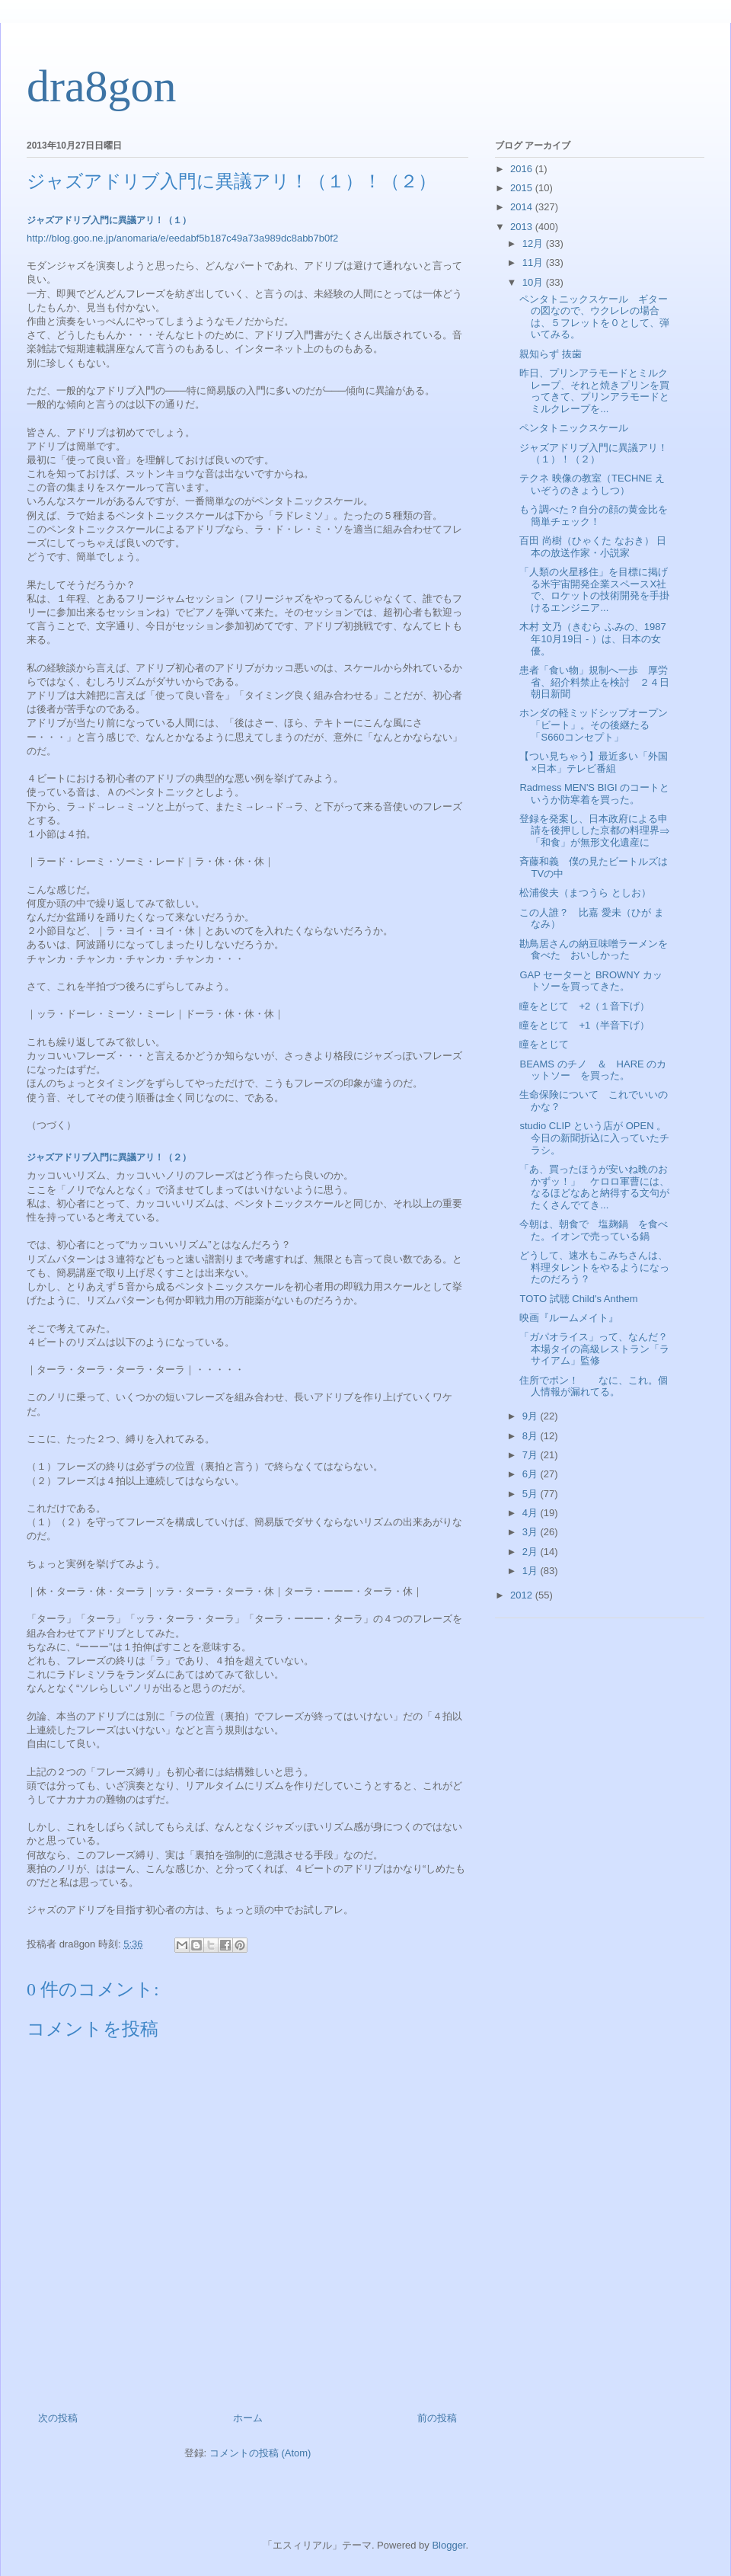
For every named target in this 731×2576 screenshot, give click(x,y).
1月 (531, 1570)
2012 (522, 1595)
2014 (522, 207)
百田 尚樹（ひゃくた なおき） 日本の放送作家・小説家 (592, 546)
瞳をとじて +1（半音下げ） (584, 1025)
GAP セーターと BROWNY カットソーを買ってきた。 (590, 981)
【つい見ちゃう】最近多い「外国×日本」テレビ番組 (593, 762)
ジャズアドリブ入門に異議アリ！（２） (109, 1157)
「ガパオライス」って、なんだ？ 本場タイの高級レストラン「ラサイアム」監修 (598, 1348)
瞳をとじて (544, 1044)
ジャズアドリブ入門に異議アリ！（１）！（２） (593, 454)
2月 (531, 1551)
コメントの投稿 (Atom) (260, 2453)
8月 (531, 1436)
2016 (522, 168)
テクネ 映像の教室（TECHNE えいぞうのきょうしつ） (592, 484)
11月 (534, 262)
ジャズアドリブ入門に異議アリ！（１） (109, 220)
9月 (531, 1416)
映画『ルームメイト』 (568, 1317)
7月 (531, 1455)
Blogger (448, 2545)
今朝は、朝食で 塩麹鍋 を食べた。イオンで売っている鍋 (593, 1230)
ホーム (248, 2418)
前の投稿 (437, 2418)
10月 (534, 282)
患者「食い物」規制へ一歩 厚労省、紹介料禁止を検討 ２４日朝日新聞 (594, 681)
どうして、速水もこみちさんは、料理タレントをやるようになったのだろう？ (594, 1267)
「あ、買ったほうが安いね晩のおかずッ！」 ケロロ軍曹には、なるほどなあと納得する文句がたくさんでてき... (594, 1187)
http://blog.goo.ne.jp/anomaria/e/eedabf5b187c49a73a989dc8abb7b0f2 (182, 238)
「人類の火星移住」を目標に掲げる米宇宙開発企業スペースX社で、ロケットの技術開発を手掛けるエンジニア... (594, 589)
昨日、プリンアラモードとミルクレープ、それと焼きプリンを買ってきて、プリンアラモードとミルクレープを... (594, 390)
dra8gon (102, 86)
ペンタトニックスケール (573, 428)
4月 (531, 1512)
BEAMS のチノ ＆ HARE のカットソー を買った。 (592, 1070)
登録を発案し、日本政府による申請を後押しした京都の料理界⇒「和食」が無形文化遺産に (594, 830)
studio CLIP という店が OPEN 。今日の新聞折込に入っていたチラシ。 (594, 1137)
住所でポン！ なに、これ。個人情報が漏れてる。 (593, 1386)
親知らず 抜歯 (550, 354)
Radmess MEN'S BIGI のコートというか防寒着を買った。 (594, 793)
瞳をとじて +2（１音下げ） (584, 1006)
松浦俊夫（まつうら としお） (585, 892)
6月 (531, 1474)
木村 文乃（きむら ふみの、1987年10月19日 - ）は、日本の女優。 (592, 638)
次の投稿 (58, 2418)
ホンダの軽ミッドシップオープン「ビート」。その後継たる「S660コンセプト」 (593, 724)
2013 (522, 226)
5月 (531, 1493)
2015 (522, 188)
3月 (531, 1532)
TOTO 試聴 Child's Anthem (578, 1298)
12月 (534, 243)
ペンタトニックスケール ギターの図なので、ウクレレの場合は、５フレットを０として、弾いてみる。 (594, 317)
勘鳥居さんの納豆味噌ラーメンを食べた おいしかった (593, 950)
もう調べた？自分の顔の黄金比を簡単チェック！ (593, 515)
